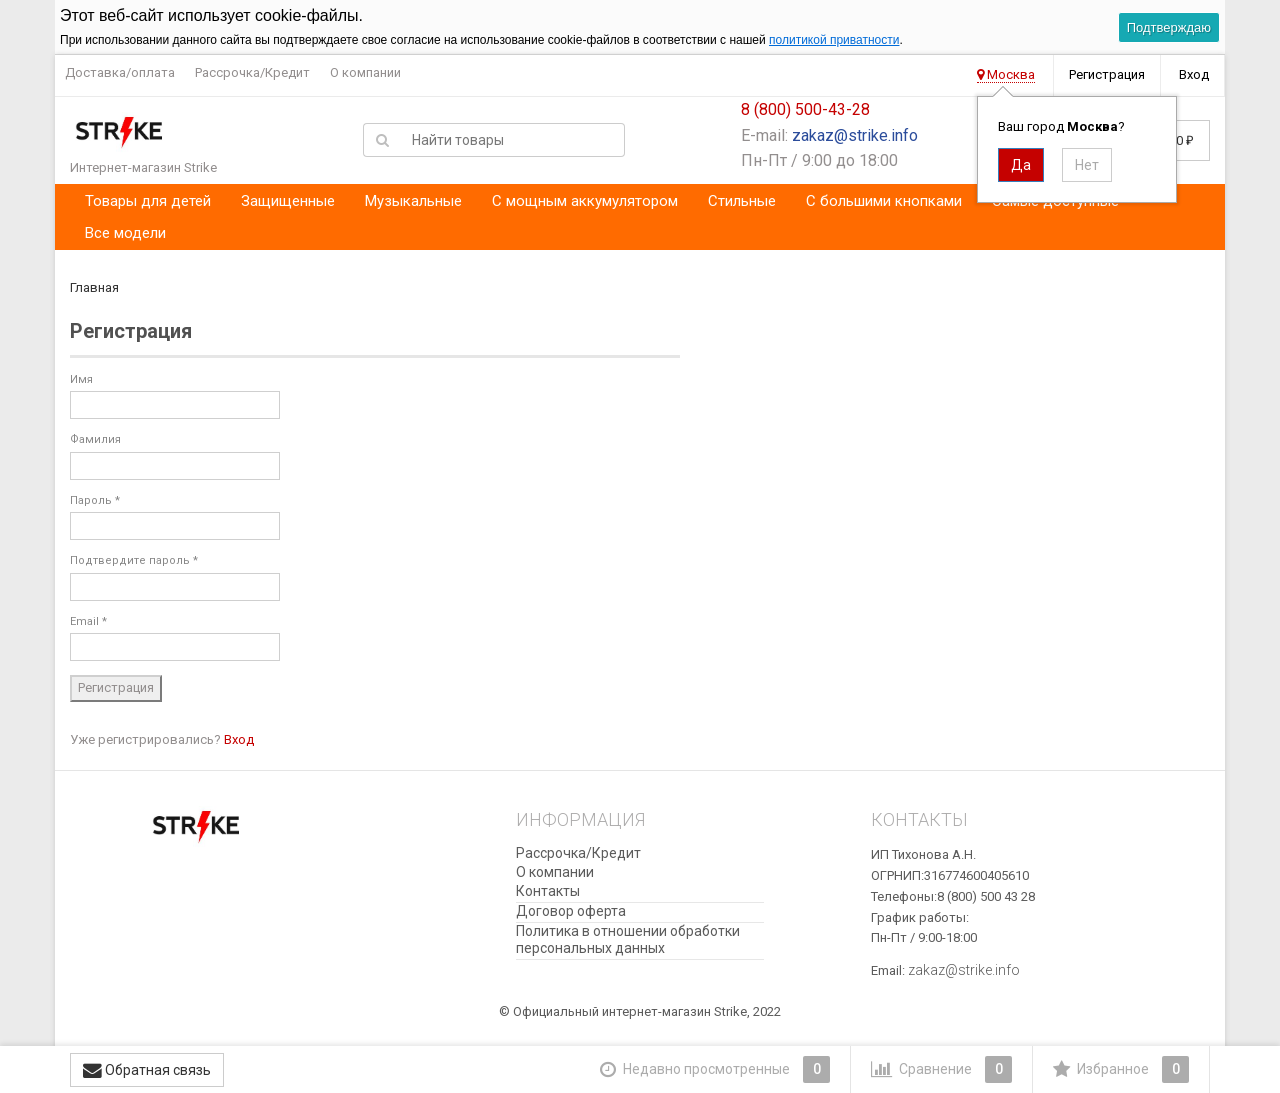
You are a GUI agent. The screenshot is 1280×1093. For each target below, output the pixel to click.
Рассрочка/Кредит (252, 72)
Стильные (742, 201)
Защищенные (288, 201)
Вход (1194, 74)
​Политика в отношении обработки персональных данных (628, 939)
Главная (94, 287)
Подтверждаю (1169, 27)
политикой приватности (834, 40)
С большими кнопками (884, 201)
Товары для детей (148, 201)
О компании (365, 72)
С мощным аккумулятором (585, 201)
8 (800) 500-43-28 (805, 109)
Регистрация (1107, 74)
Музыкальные (413, 201)
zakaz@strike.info (855, 135)
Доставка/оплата (120, 72)
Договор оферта (571, 911)
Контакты (548, 891)
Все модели (125, 233)
